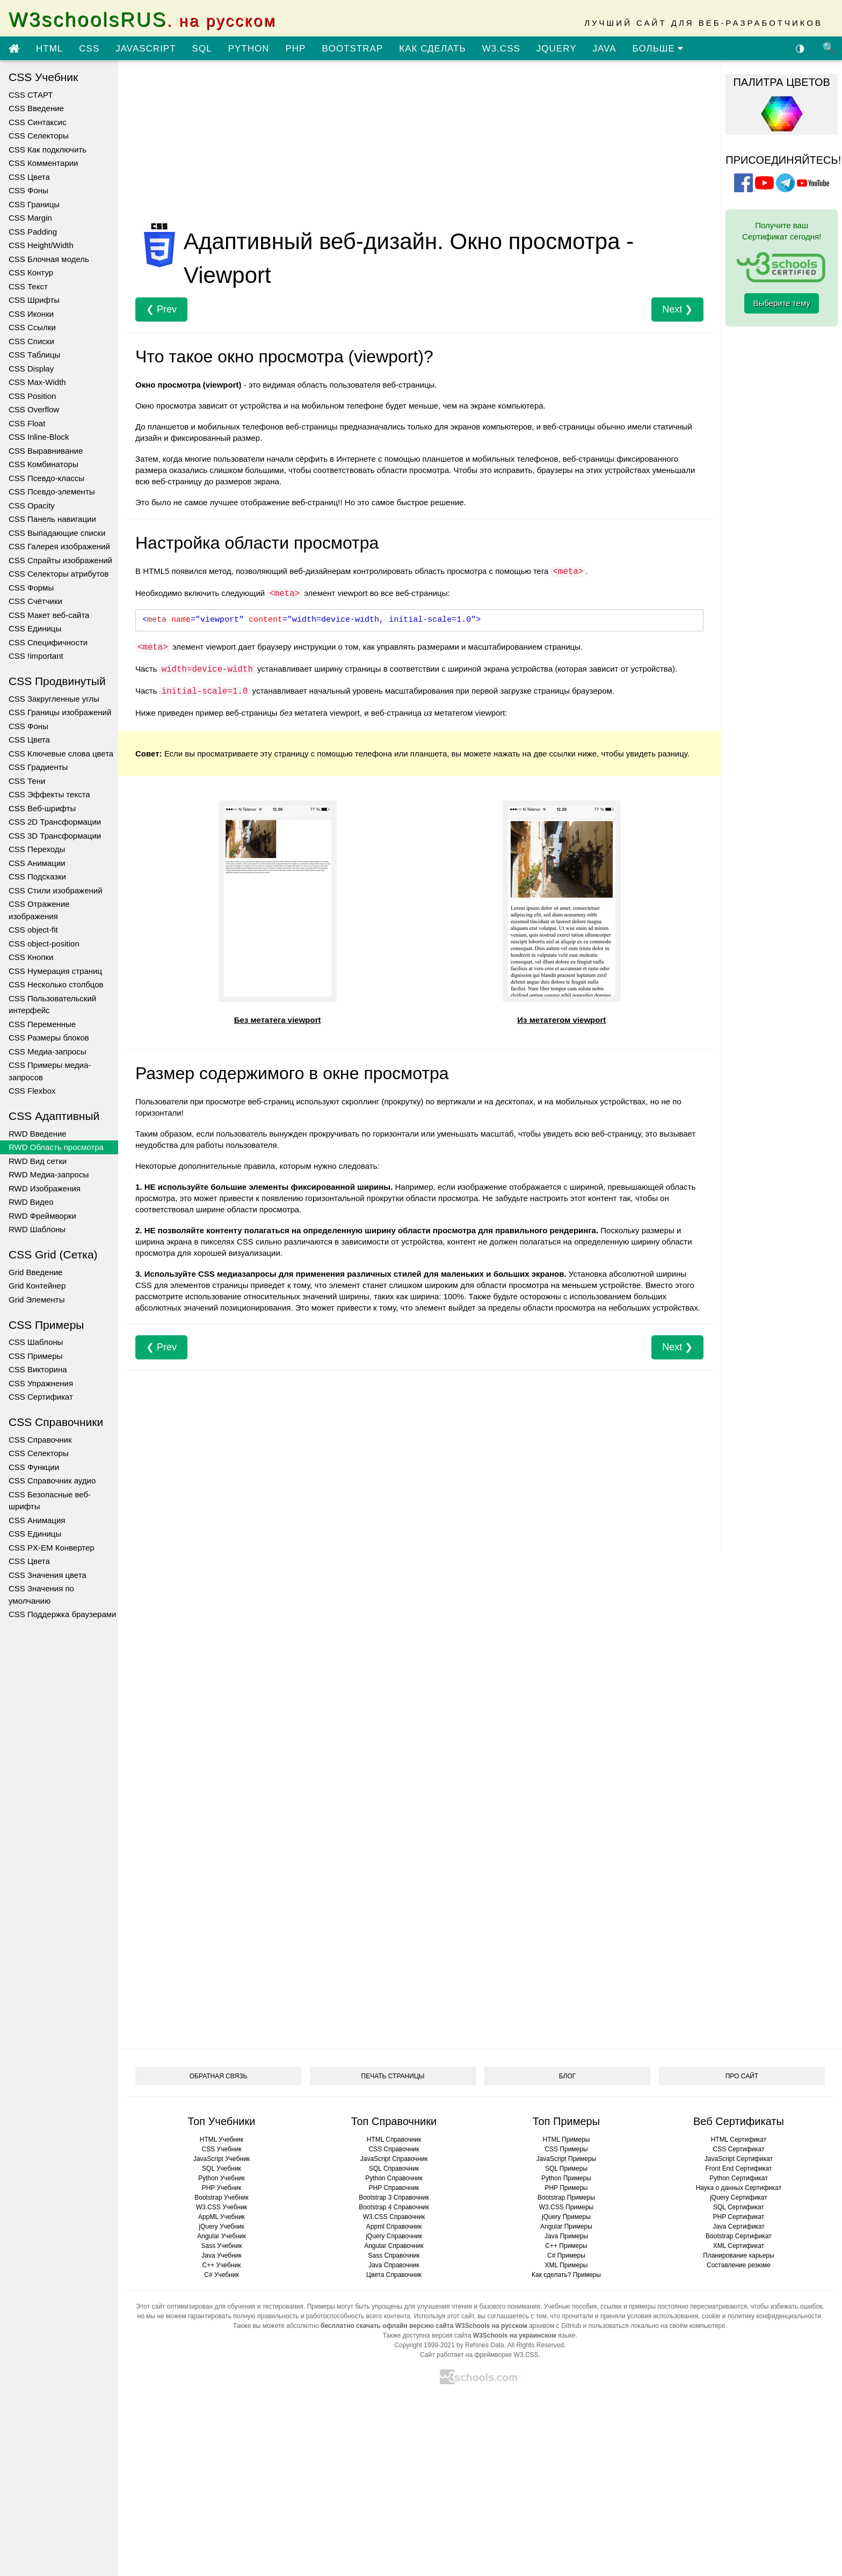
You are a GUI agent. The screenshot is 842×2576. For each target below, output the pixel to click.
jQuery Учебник (221, 2226)
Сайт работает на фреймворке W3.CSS (479, 2355)
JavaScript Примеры (566, 2159)
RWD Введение (38, 1133)
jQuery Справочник (394, 2236)
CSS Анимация (37, 1520)
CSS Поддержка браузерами (62, 1614)
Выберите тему (781, 303)
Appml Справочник (394, 2226)
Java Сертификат (739, 2226)
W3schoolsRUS (143, 20)
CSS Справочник (40, 1439)
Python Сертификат (738, 2178)
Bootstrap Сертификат (739, 2236)
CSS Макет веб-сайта (49, 615)
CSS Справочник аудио (52, 1480)
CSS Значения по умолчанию (41, 1594)
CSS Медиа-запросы (47, 1051)
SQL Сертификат (738, 2207)
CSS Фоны (28, 190)
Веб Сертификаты (738, 2121)
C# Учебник (221, 2275)
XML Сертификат (739, 2246)
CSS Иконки (31, 313)
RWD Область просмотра (56, 1147)
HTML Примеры (566, 2139)
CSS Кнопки (31, 957)
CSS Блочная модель (49, 259)
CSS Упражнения (41, 1383)
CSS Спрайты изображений (60, 560)
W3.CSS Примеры (566, 2207)
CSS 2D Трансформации (55, 821)
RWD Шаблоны (37, 1229)
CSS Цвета (29, 176)
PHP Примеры (566, 2188)
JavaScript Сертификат (739, 2159)
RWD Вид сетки (38, 1161)
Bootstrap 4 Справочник (394, 2207)
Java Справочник (393, 2265)
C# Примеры (566, 2255)
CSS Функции (34, 1467)
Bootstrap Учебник (221, 2197)
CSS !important (36, 655)
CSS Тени (27, 780)
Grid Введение (35, 1272)
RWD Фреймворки (42, 1215)
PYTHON (249, 48)
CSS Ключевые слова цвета (61, 753)
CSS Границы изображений (60, 712)
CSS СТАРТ (31, 94)
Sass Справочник (393, 2255)
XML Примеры (566, 2265)
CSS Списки (31, 341)
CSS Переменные (42, 1024)
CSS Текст (28, 286)
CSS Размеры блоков (49, 1037)
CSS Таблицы (34, 354)
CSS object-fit (33, 929)
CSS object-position (44, 943)
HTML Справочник (394, 2139)
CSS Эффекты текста (49, 794)
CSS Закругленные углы (54, 698)
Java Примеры (566, 2236)
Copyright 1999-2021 (425, 2345)
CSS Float (27, 423)
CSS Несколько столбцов (56, 984)
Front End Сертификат (738, 2168)
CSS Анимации (37, 863)
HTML (49, 48)
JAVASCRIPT (145, 48)
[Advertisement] (419, 144)
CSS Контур (31, 272)
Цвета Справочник (394, 2275)
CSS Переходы (37, 849)
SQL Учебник (221, 2168)
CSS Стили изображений (56, 890)
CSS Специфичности (48, 642)
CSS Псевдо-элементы (52, 491)
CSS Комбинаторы (43, 464)
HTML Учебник (221, 2139)
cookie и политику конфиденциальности (761, 2316)
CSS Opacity (32, 505)
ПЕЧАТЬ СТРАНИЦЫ (393, 2076)
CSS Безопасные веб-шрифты (50, 1500)
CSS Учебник (222, 2149)
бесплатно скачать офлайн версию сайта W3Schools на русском (424, 2326)
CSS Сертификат (41, 1396)
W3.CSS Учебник (221, 2207)
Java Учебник (221, 2255)
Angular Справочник (394, 2246)
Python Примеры (566, 2178)
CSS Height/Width (41, 245)
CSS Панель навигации (52, 518)
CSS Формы (31, 587)
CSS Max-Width (37, 382)
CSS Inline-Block (39, 436)
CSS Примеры (35, 1355)
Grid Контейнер (37, 1285)
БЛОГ (567, 2076)
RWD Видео (31, 1201)
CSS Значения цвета (47, 1575)
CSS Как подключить (47, 149)
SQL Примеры (566, 2168)
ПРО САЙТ (741, 2076)
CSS (89, 48)
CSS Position (32, 396)
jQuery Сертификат (738, 2197)
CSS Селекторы (39, 135)
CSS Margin (30, 217)
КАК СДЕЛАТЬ (432, 48)
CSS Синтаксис (38, 122)
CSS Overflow (34, 409)
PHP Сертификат (739, 2217)
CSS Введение (36, 108)
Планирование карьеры (738, 2255)
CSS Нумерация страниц (55, 971)
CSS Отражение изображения (39, 910)
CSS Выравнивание (46, 450)
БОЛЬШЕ (658, 48)
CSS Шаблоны (36, 1342)
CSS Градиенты (38, 767)
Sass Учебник (221, 2246)
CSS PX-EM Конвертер (52, 1547)
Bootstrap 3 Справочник (394, 2197)
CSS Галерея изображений (59, 546)
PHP (295, 48)
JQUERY (556, 48)
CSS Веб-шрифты (42, 808)
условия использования (662, 2316)
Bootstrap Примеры (566, 2197)
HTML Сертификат (739, 2139)
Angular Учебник (221, 2236)
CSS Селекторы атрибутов (58, 573)
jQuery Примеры (566, 2217)
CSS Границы (34, 204)
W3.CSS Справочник (394, 2217)
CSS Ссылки (32, 327)
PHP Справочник (394, 2188)
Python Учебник (221, 2178)
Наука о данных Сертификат (739, 2188)
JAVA (604, 48)
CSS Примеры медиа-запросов (50, 1071)
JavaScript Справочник (393, 2159)
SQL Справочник (394, 2168)
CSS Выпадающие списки (57, 532)
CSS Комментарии (43, 163)
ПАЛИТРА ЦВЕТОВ (781, 82)
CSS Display (31, 368)
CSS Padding (33, 231)
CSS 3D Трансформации (55, 835)
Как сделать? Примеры (566, 2275)
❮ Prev (161, 309)
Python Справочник (394, 2178)
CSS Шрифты (34, 299)
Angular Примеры (566, 2226)
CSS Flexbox (32, 1090)
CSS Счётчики (35, 601)
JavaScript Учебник (221, 2159)
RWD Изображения (45, 1188)
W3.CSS (501, 48)
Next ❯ (677, 309)
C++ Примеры (566, 2246)
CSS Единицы (35, 628)
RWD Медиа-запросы (49, 1174)
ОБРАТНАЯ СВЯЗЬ (219, 2076)
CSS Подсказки (37, 876)
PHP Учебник (222, 2188)
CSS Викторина (38, 1369)
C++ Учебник (221, 2265)
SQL (202, 48)
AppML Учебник (221, 2217)
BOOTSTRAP (352, 48)
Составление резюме (739, 2265)
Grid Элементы (36, 1299)
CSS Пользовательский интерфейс (52, 1004)
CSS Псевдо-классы (46, 478)
